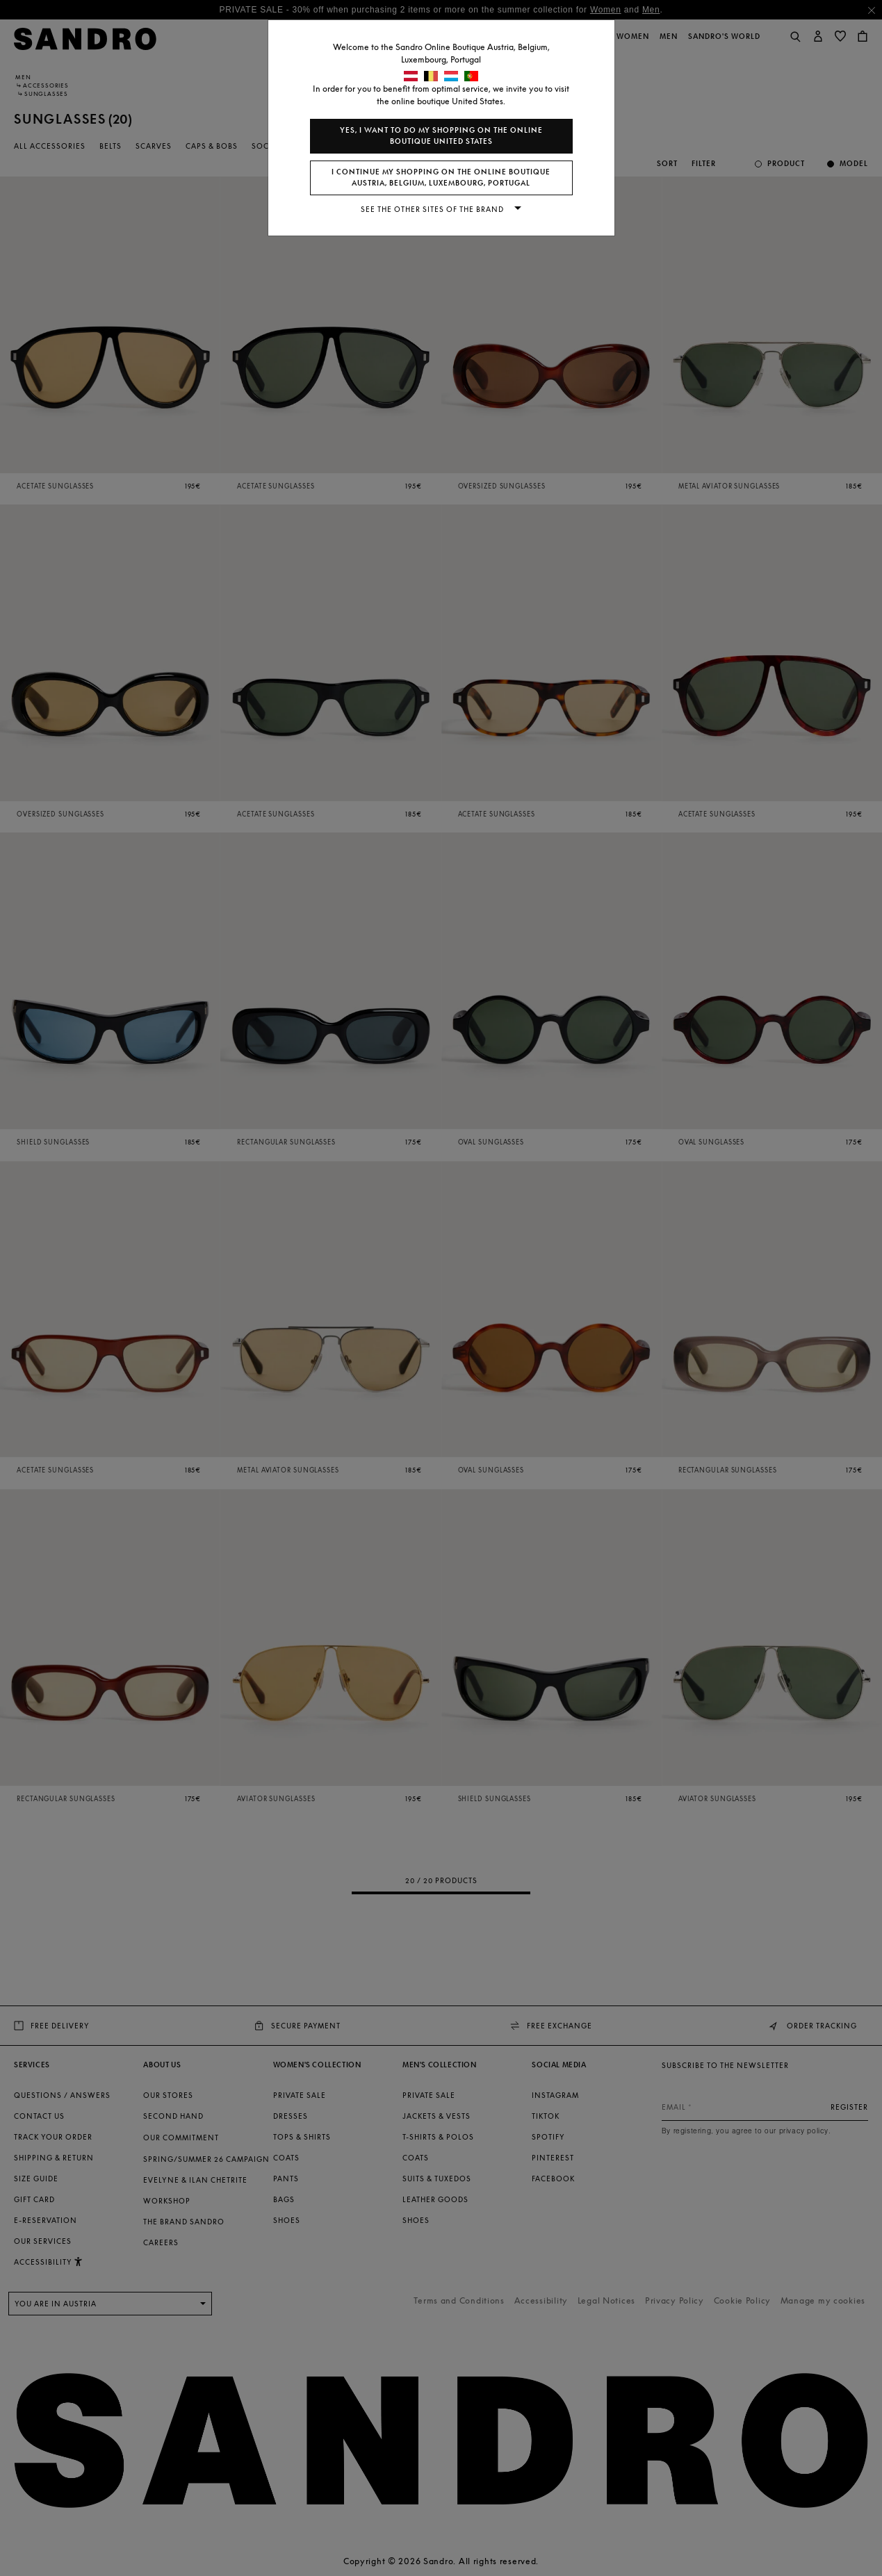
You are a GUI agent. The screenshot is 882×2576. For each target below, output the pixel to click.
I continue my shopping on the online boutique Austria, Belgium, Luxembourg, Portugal (441, 177)
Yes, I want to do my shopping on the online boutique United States (441, 136)
